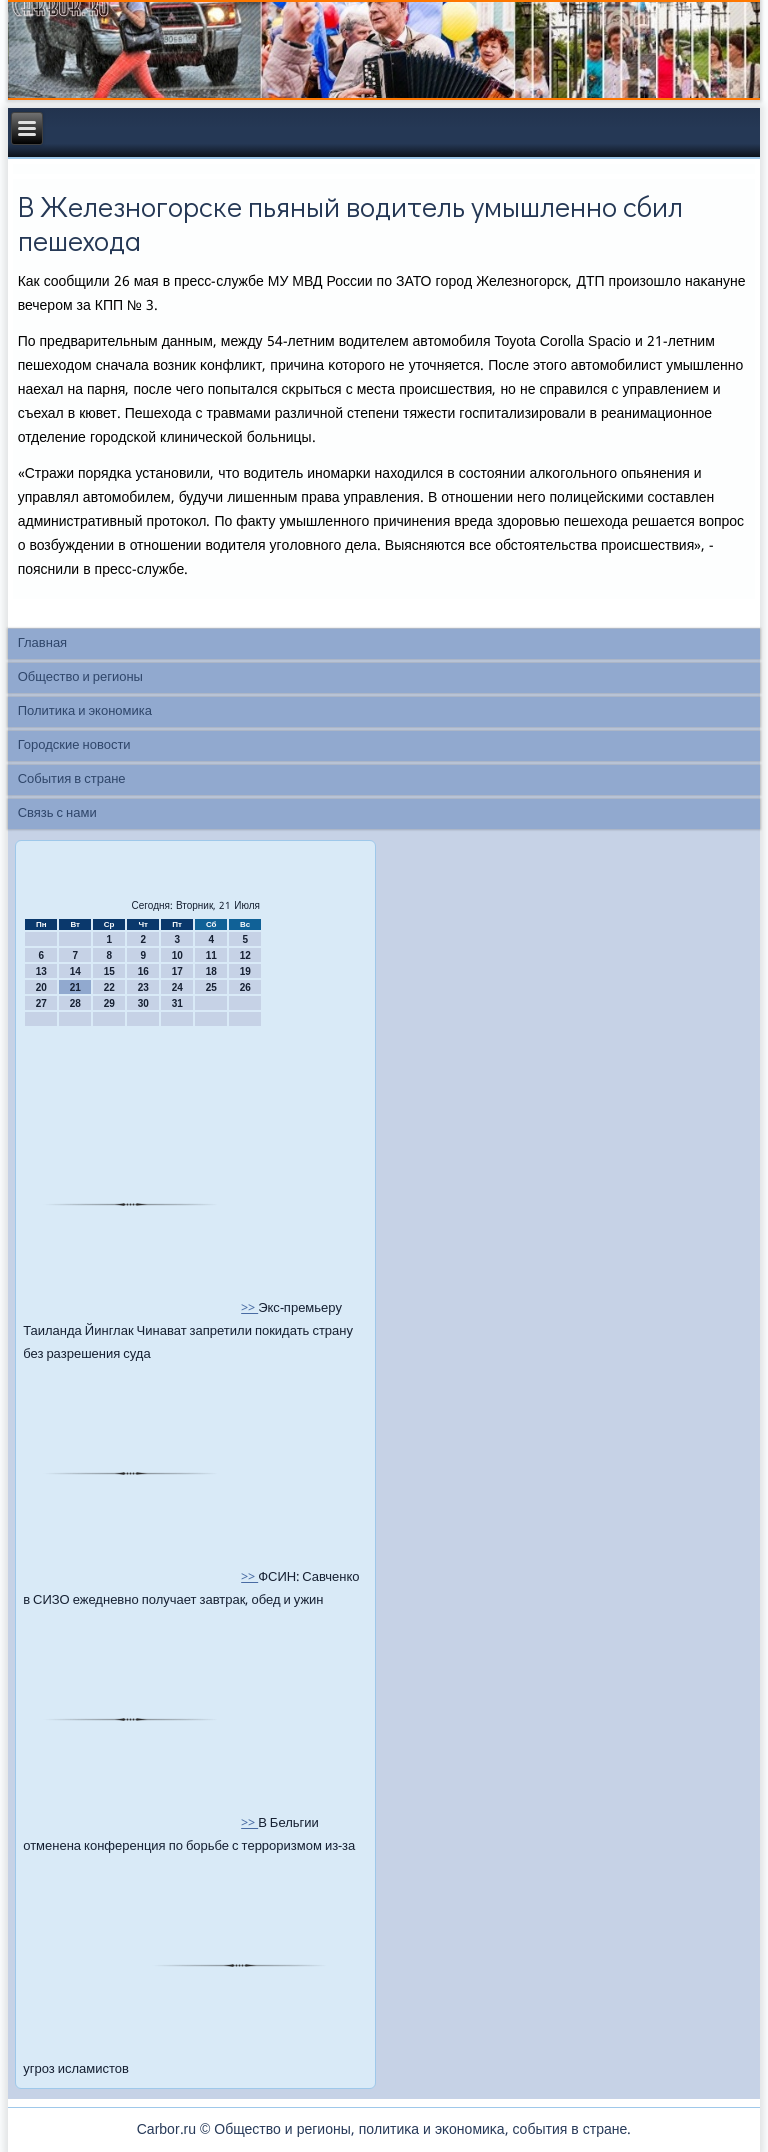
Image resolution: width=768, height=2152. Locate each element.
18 (211, 971)
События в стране (72, 779)
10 (177, 955)
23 (143, 987)
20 (41, 987)
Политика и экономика (85, 711)
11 (211, 955)
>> (249, 1308)
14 (75, 971)
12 (245, 955)
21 (75, 987)
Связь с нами (57, 813)
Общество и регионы (80, 677)
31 (177, 1003)
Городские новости (74, 745)
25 (211, 987)
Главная (42, 643)
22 (109, 987)
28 (75, 1003)
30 (143, 1003)
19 (245, 971)
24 (177, 987)
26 (245, 987)
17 (177, 971)
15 (109, 971)
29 (109, 1003)
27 (41, 1003)
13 (41, 971)
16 (143, 971)
